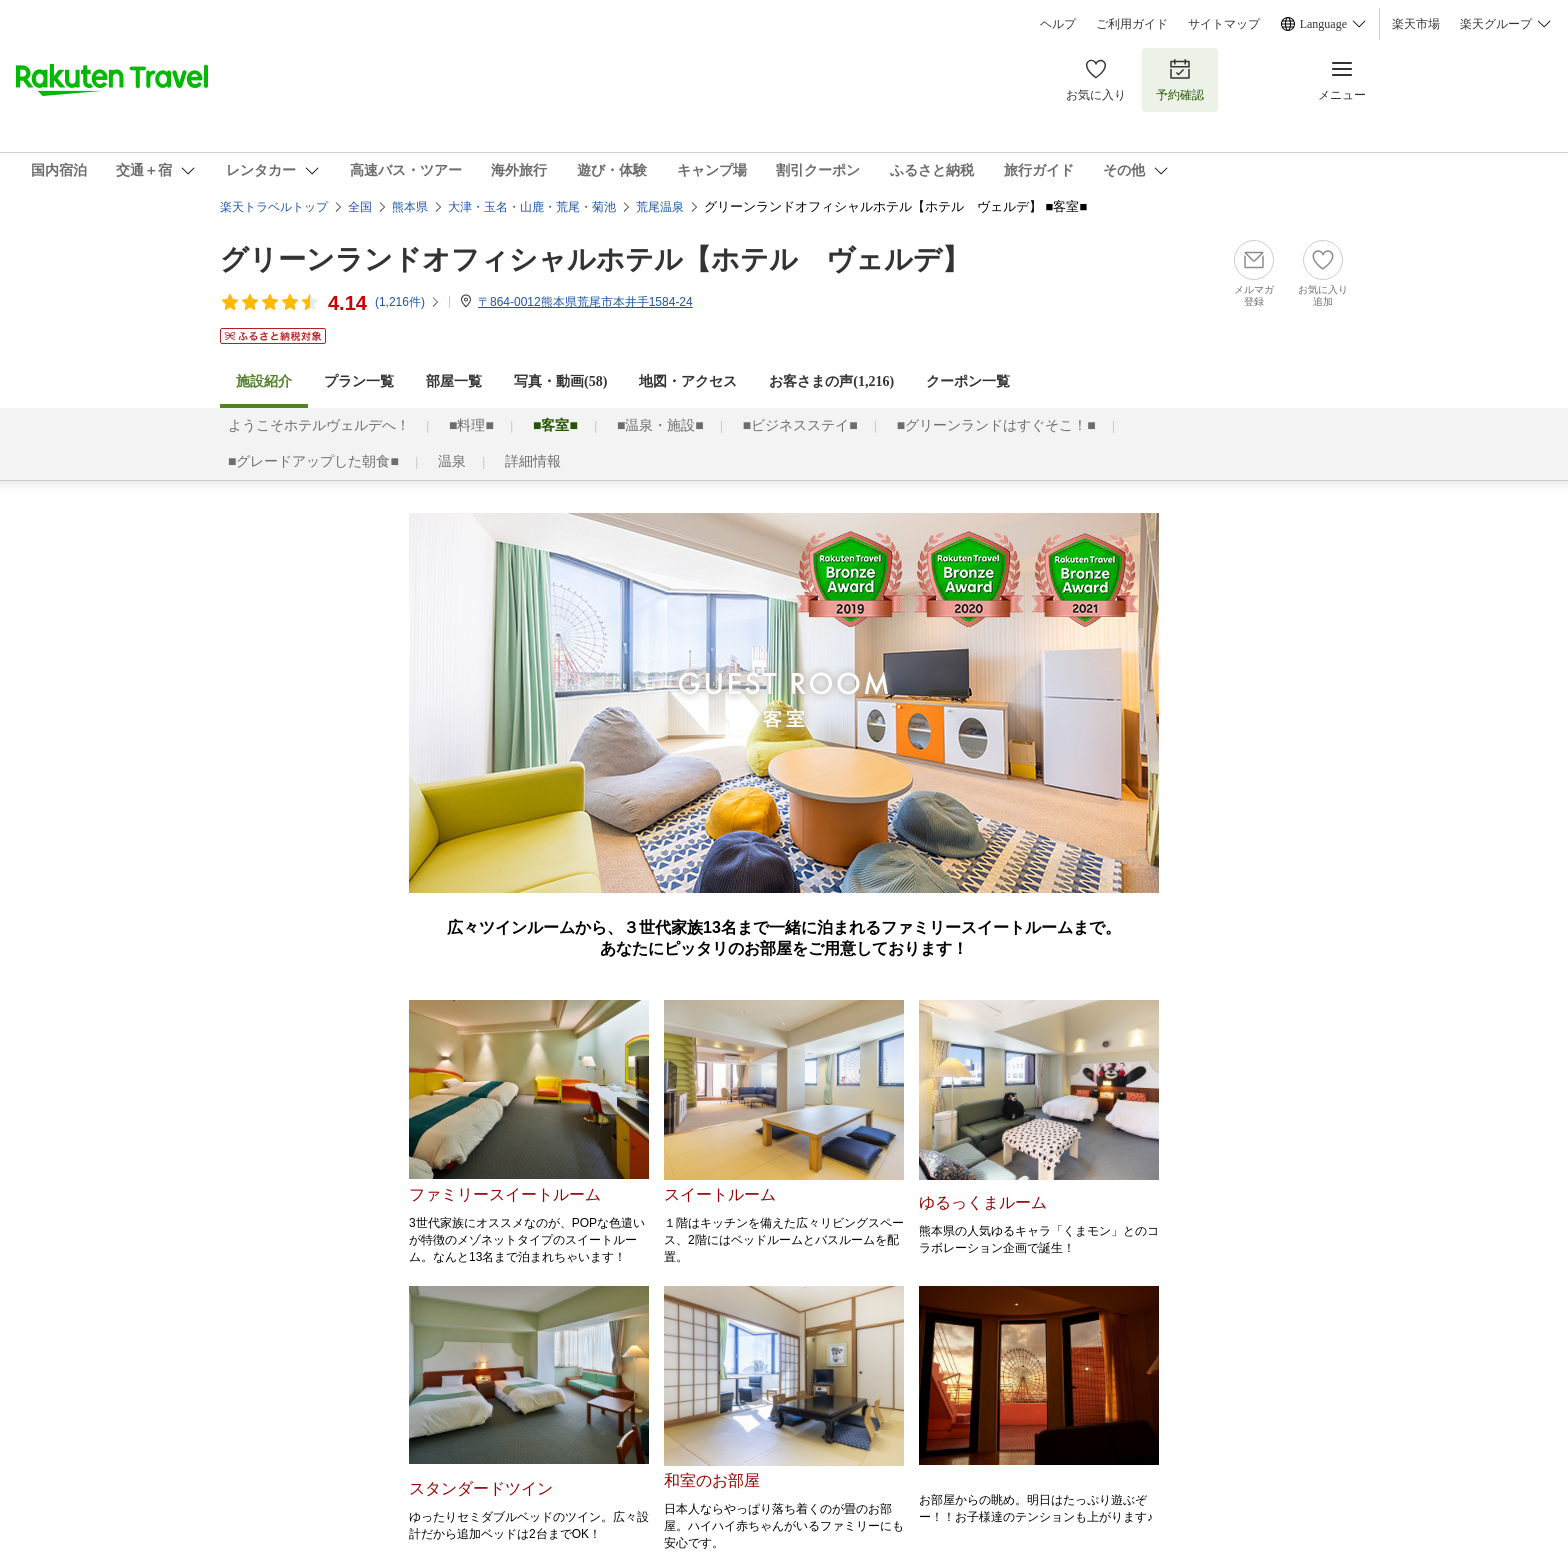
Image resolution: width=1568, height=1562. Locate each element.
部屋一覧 (454, 381)
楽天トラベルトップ (274, 207)
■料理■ (471, 425)
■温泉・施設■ (660, 425)
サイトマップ (1224, 24)
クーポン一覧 (968, 381)
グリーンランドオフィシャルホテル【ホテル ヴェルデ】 (595, 259)
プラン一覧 (359, 381)
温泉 (452, 461)
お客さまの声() (831, 381)
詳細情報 (533, 461)
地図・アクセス (688, 381)
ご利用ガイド (1132, 24)
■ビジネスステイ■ (800, 425)
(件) (408, 302)
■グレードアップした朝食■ (313, 461)
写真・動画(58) (560, 381)
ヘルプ (1058, 24)
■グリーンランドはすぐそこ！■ (996, 425)
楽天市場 (1416, 24)
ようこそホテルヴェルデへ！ (319, 425)
